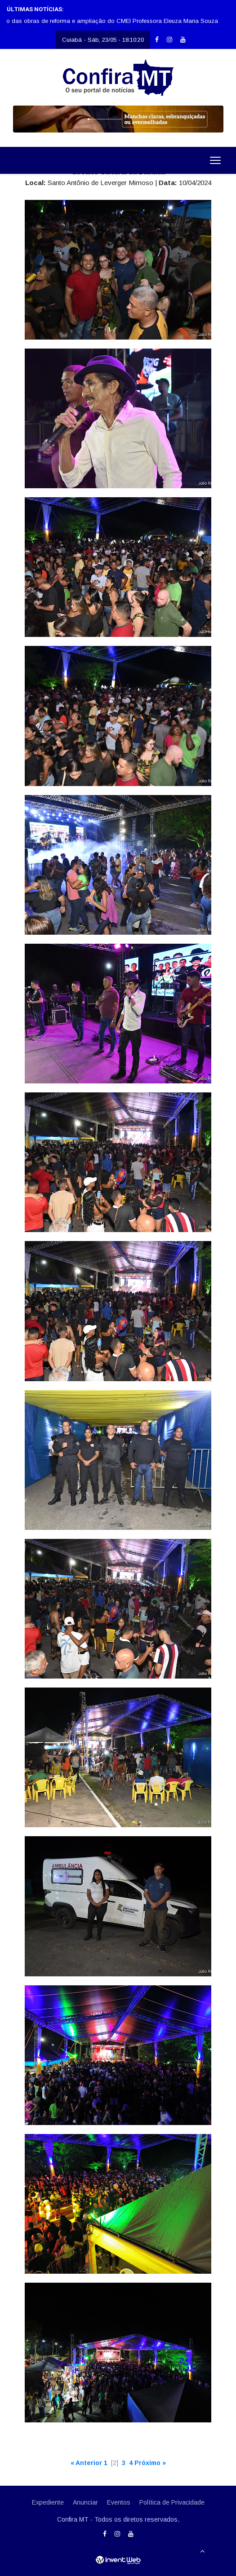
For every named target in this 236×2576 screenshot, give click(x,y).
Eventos (118, 2502)
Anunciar (85, 2502)
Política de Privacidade (172, 2502)
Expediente (48, 2502)
